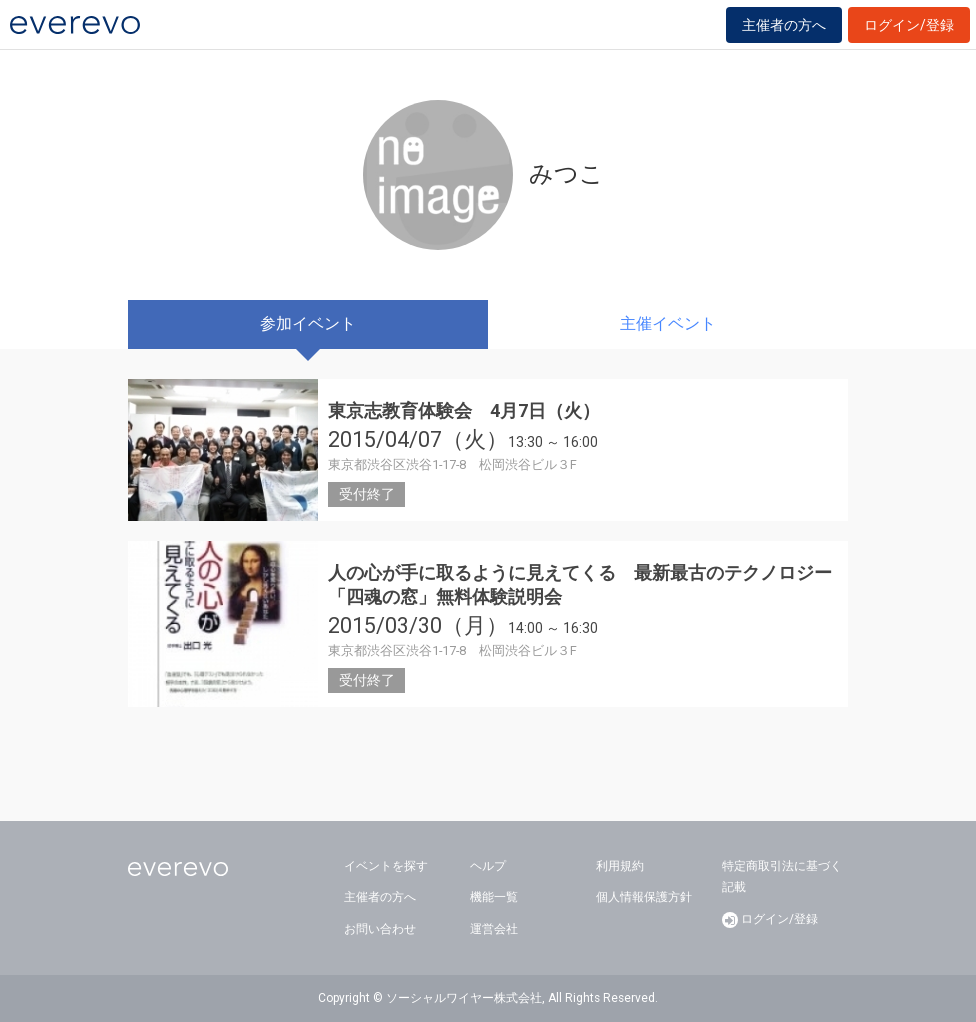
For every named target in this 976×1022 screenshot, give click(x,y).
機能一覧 (494, 897)
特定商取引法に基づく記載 (782, 877)
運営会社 (494, 929)
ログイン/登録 (909, 25)
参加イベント (308, 323)
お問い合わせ (380, 929)
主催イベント (668, 323)
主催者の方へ (784, 25)
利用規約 (620, 866)
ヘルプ (488, 866)
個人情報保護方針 (644, 897)
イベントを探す (386, 866)
